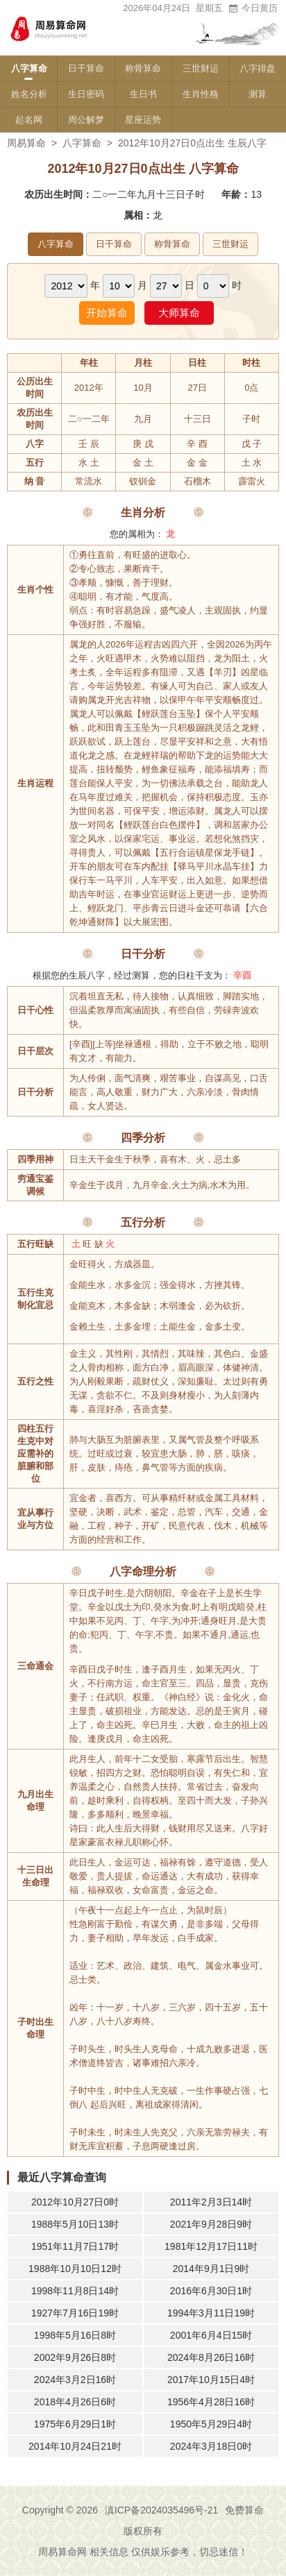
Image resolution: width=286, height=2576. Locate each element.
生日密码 (86, 94)
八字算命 (29, 68)
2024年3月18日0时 (211, 2446)
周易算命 (26, 143)
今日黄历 (253, 8)
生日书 (143, 94)
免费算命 (244, 2510)
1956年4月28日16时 (211, 2401)
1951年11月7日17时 (75, 2246)
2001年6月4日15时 (211, 2335)
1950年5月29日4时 (211, 2424)
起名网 (28, 120)
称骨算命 (143, 68)
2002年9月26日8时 (75, 2357)
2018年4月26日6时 (75, 2401)
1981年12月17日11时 (211, 2246)
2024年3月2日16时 (75, 2379)
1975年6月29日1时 (75, 2424)
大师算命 (179, 313)
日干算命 (86, 68)
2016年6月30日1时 (211, 2290)
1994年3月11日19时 (211, 2313)
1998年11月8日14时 (75, 2290)
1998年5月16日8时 (75, 2335)
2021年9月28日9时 (211, 2224)
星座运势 (143, 120)
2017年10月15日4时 (211, 2379)
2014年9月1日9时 (211, 2268)
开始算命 (107, 313)
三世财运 (201, 68)
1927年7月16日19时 (75, 2313)
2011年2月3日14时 (211, 2202)
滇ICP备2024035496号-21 (161, 2510)
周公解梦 (86, 120)
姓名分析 (29, 94)
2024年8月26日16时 (211, 2357)
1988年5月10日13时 (75, 2224)
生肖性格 (201, 94)
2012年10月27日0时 (75, 2202)
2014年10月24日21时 (74, 2446)
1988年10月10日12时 (74, 2268)
